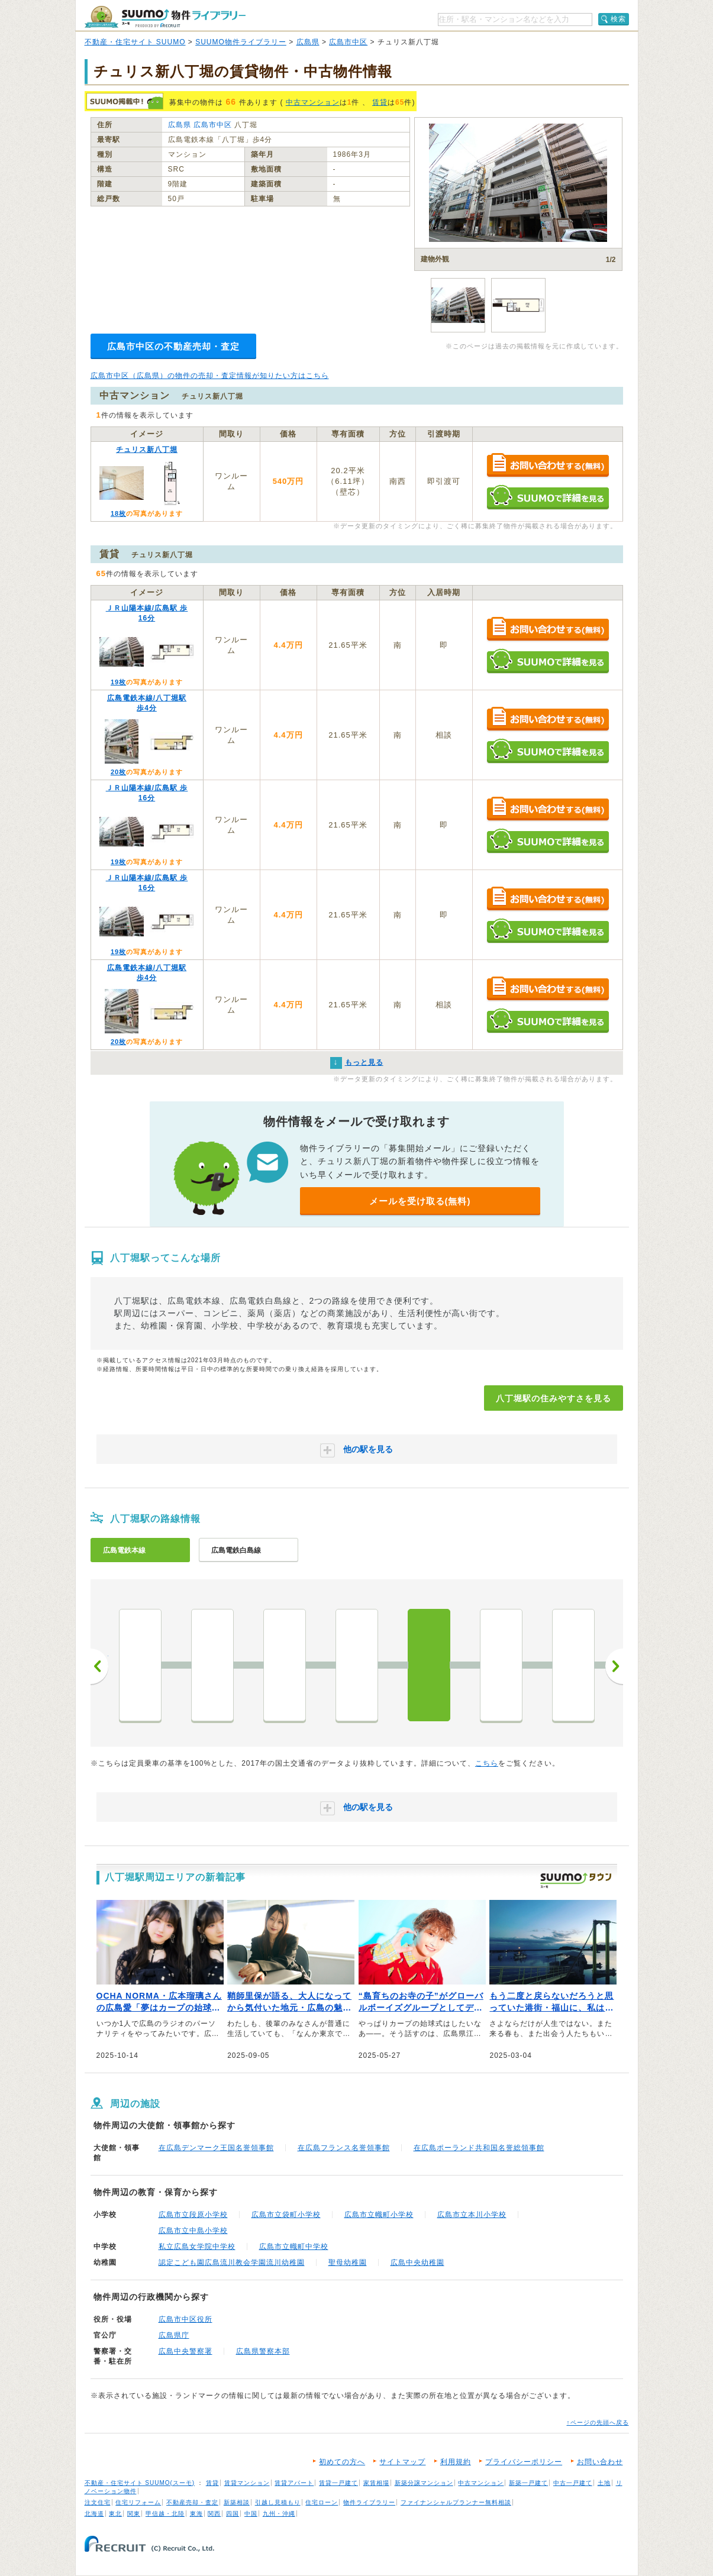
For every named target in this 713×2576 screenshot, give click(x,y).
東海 (196, 2513)
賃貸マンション (247, 2483)
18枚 (118, 513)
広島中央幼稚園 (417, 2262)
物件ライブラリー (369, 2502)
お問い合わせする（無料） (547, 466)
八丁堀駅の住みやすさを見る (553, 1398)
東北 (115, 2513)
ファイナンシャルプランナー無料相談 (456, 2502)
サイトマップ (402, 2462)
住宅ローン (321, 2502)
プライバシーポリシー (523, 2462)
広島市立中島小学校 (193, 2230)
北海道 (94, 2513)
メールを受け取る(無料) (420, 1201)
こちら (486, 1763)
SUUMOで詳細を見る (547, 497)
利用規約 (455, 2462)
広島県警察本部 (263, 2351)
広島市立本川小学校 (471, 2214)
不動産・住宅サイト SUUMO (135, 42)
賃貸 (380, 102)
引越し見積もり (278, 2502)
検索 (618, 19)
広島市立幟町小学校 (379, 2214)
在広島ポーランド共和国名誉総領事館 (479, 2148)
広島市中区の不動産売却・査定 (173, 346)
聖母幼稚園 (347, 2262)
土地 (604, 2483)
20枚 (118, 771)
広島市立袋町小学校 (286, 2214)
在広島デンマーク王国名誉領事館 (216, 2148)
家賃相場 (376, 2483)
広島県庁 (174, 2335)
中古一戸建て (572, 2483)
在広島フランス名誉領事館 (344, 2148)
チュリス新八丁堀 (147, 449)
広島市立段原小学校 (193, 2214)
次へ (614, 1666)
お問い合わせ (600, 2462)
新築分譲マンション (424, 2483)
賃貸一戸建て (338, 2483)
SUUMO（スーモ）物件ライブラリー (165, 17)
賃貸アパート (294, 2483)
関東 (133, 2513)
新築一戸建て (528, 2483)
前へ (99, 1666)
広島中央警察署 (185, 2351)
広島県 (308, 42)
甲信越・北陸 (165, 2513)
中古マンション (313, 102)
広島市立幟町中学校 (293, 2246)
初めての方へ (342, 2462)
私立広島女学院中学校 (197, 2246)
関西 (214, 2513)
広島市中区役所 (185, 2319)
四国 (232, 2513)
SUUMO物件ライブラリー (240, 42)
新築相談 (237, 2502)
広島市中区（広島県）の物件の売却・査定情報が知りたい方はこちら (210, 375)
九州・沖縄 (279, 2513)
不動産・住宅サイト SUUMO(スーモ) (140, 2483)
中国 (250, 2513)
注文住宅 (98, 2502)
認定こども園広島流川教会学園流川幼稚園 (232, 2262)
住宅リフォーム (138, 2502)
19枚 (118, 682)
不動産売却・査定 (192, 2502)
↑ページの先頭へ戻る (598, 2422)
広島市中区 (348, 42)
